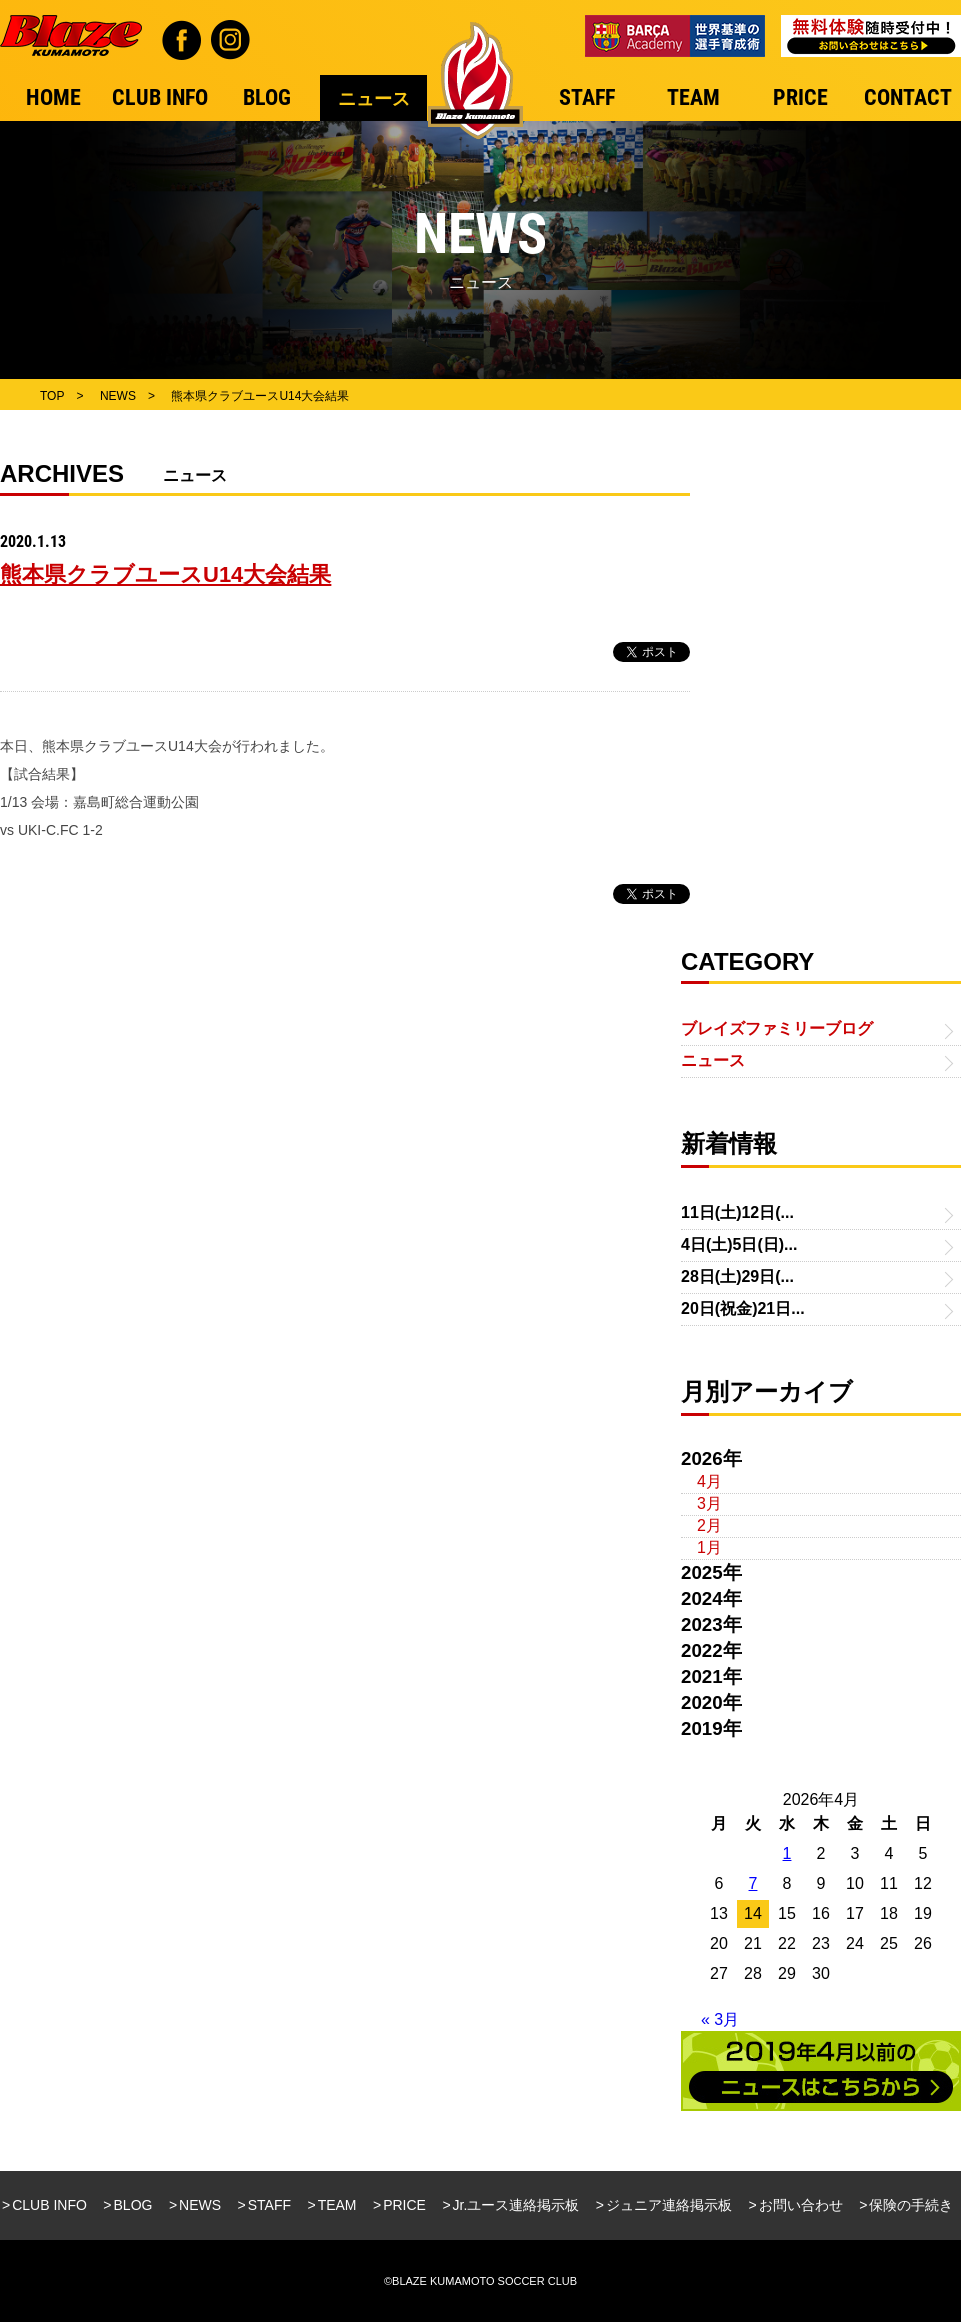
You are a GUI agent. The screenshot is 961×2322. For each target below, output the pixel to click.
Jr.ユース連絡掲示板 (516, 2205)
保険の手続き (911, 2205)
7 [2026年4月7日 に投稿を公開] (753, 1883)
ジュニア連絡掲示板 (669, 2205)
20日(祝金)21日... (743, 1308)
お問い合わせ (801, 2205)
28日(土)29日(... (737, 1276)
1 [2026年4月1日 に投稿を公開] (787, 1853)
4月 (709, 1481)
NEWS (200, 2205)
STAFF (269, 2205)
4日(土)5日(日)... (739, 1244)
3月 (709, 1503)
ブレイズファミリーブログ (777, 1028)
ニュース (713, 1060)
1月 (709, 1547)
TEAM (337, 2205)
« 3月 (720, 2019)
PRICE (404, 2205)
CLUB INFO (49, 2205)
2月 (709, 1525)
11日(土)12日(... (737, 1212)
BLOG (133, 2205)
